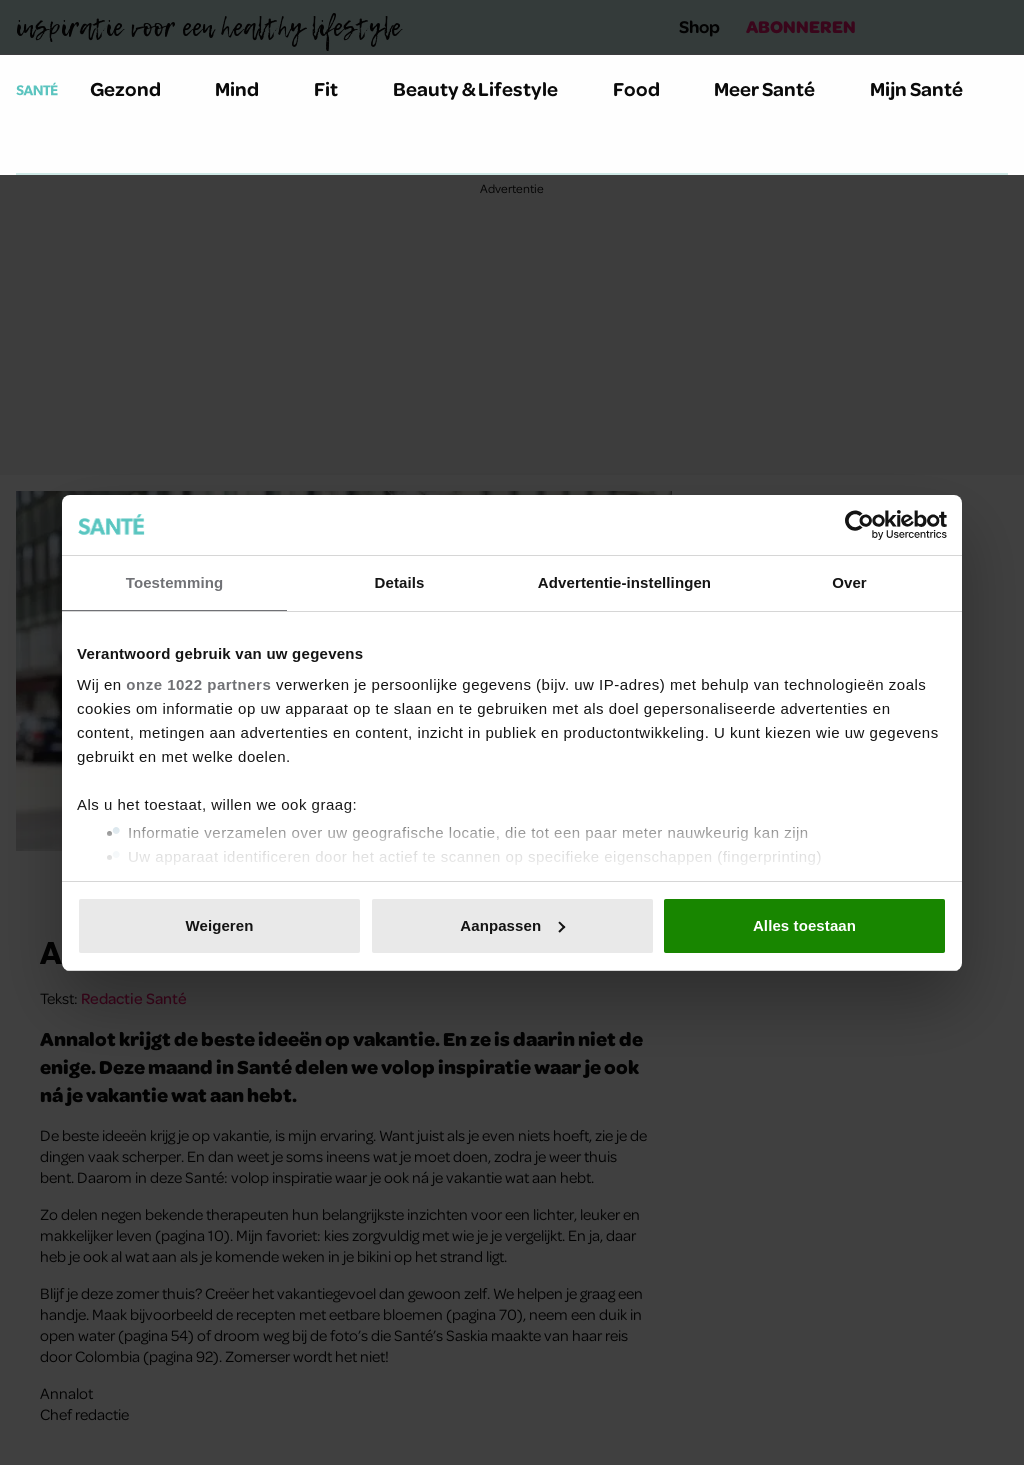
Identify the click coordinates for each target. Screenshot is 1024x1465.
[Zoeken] (32, 149)
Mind (248, 88)
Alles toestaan (804, 925)
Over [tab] (849, 582)
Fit (337, 88)
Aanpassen (512, 925)
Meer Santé (776, 88)
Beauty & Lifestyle (487, 88)
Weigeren (219, 925)
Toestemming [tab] (175, 582)
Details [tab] (400, 582)
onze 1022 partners (198, 684)
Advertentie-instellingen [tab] (624, 582)
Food (648, 88)
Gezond (137, 88)
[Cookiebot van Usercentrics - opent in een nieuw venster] (859, 525)
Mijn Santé (931, 88)
